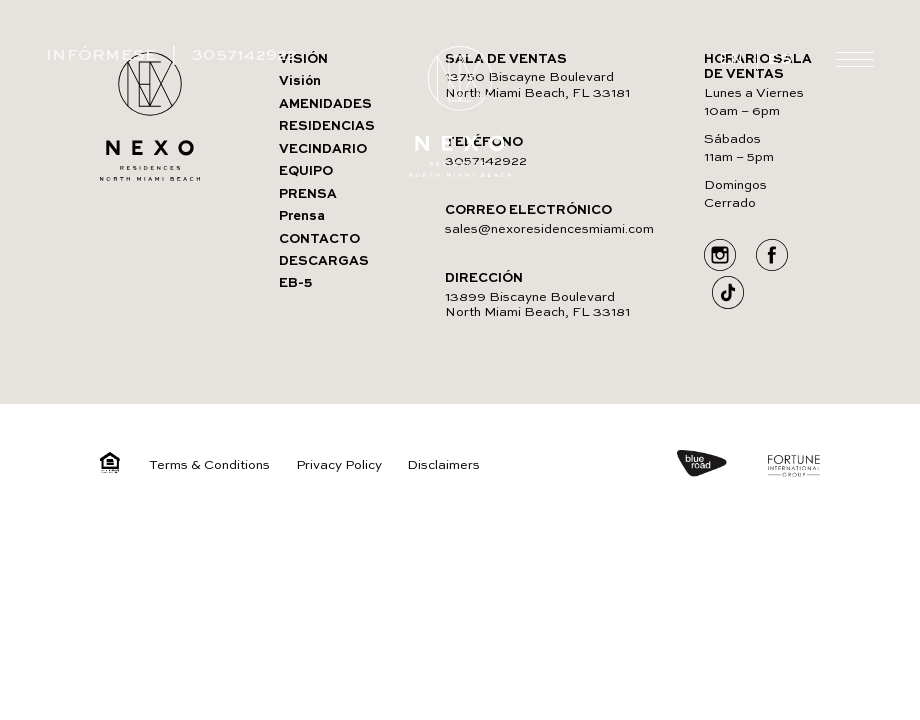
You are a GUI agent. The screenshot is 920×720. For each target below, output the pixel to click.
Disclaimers (443, 465)
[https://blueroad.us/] (720, 466)
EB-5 (295, 283)
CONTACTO (319, 239)
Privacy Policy (339, 465)
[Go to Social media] (720, 257)
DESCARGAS (324, 261)
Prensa (302, 216)
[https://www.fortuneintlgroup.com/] (794, 468)
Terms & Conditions (209, 465)
